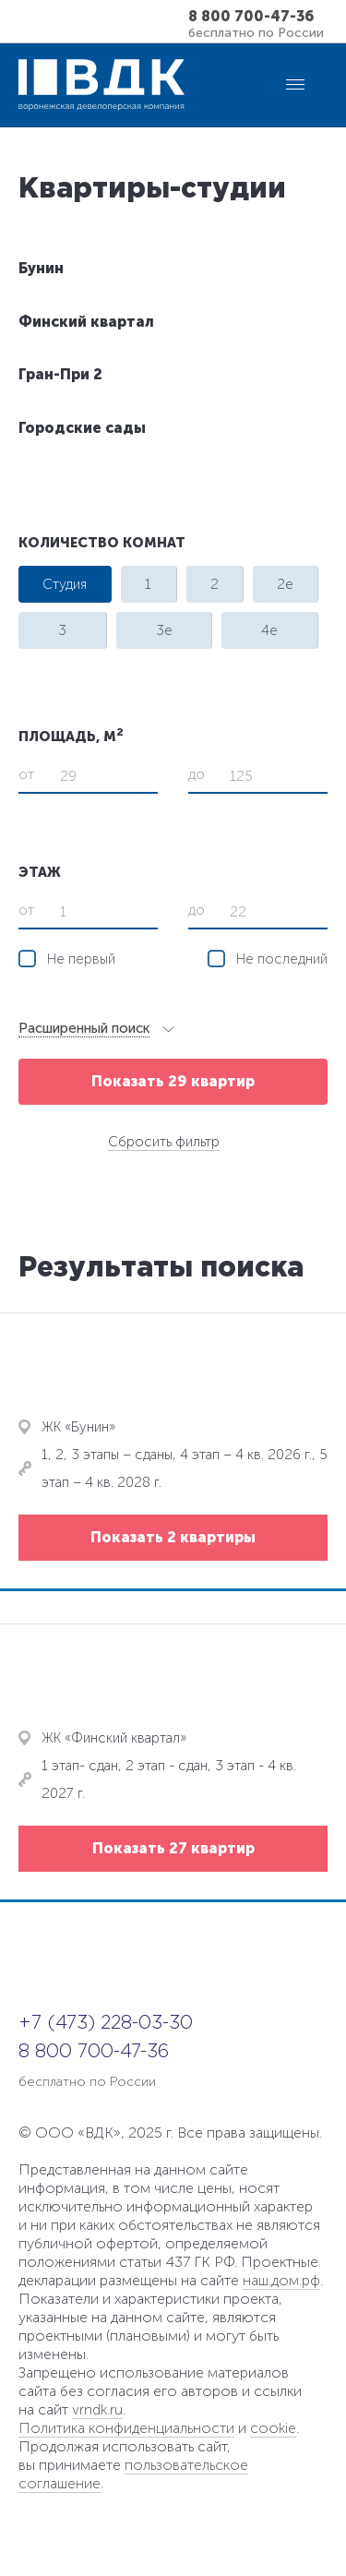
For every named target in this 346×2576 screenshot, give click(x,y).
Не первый (81, 959)
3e (164, 630)
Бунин (41, 268)
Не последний (282, 959)
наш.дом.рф (281, 2280)
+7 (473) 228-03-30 (105, 2023)
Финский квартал (86, 321)
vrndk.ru (97, 2409)
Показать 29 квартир (173, 1081)
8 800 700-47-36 (251, 16)
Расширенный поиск (83, 1028)
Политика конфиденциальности (126, 2428)
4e (269, 630)
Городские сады (82, 428)
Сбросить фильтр (164, 1141)
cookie (273, 2428)
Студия (64, 584)
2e (285, 584)
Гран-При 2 (60, 374)
